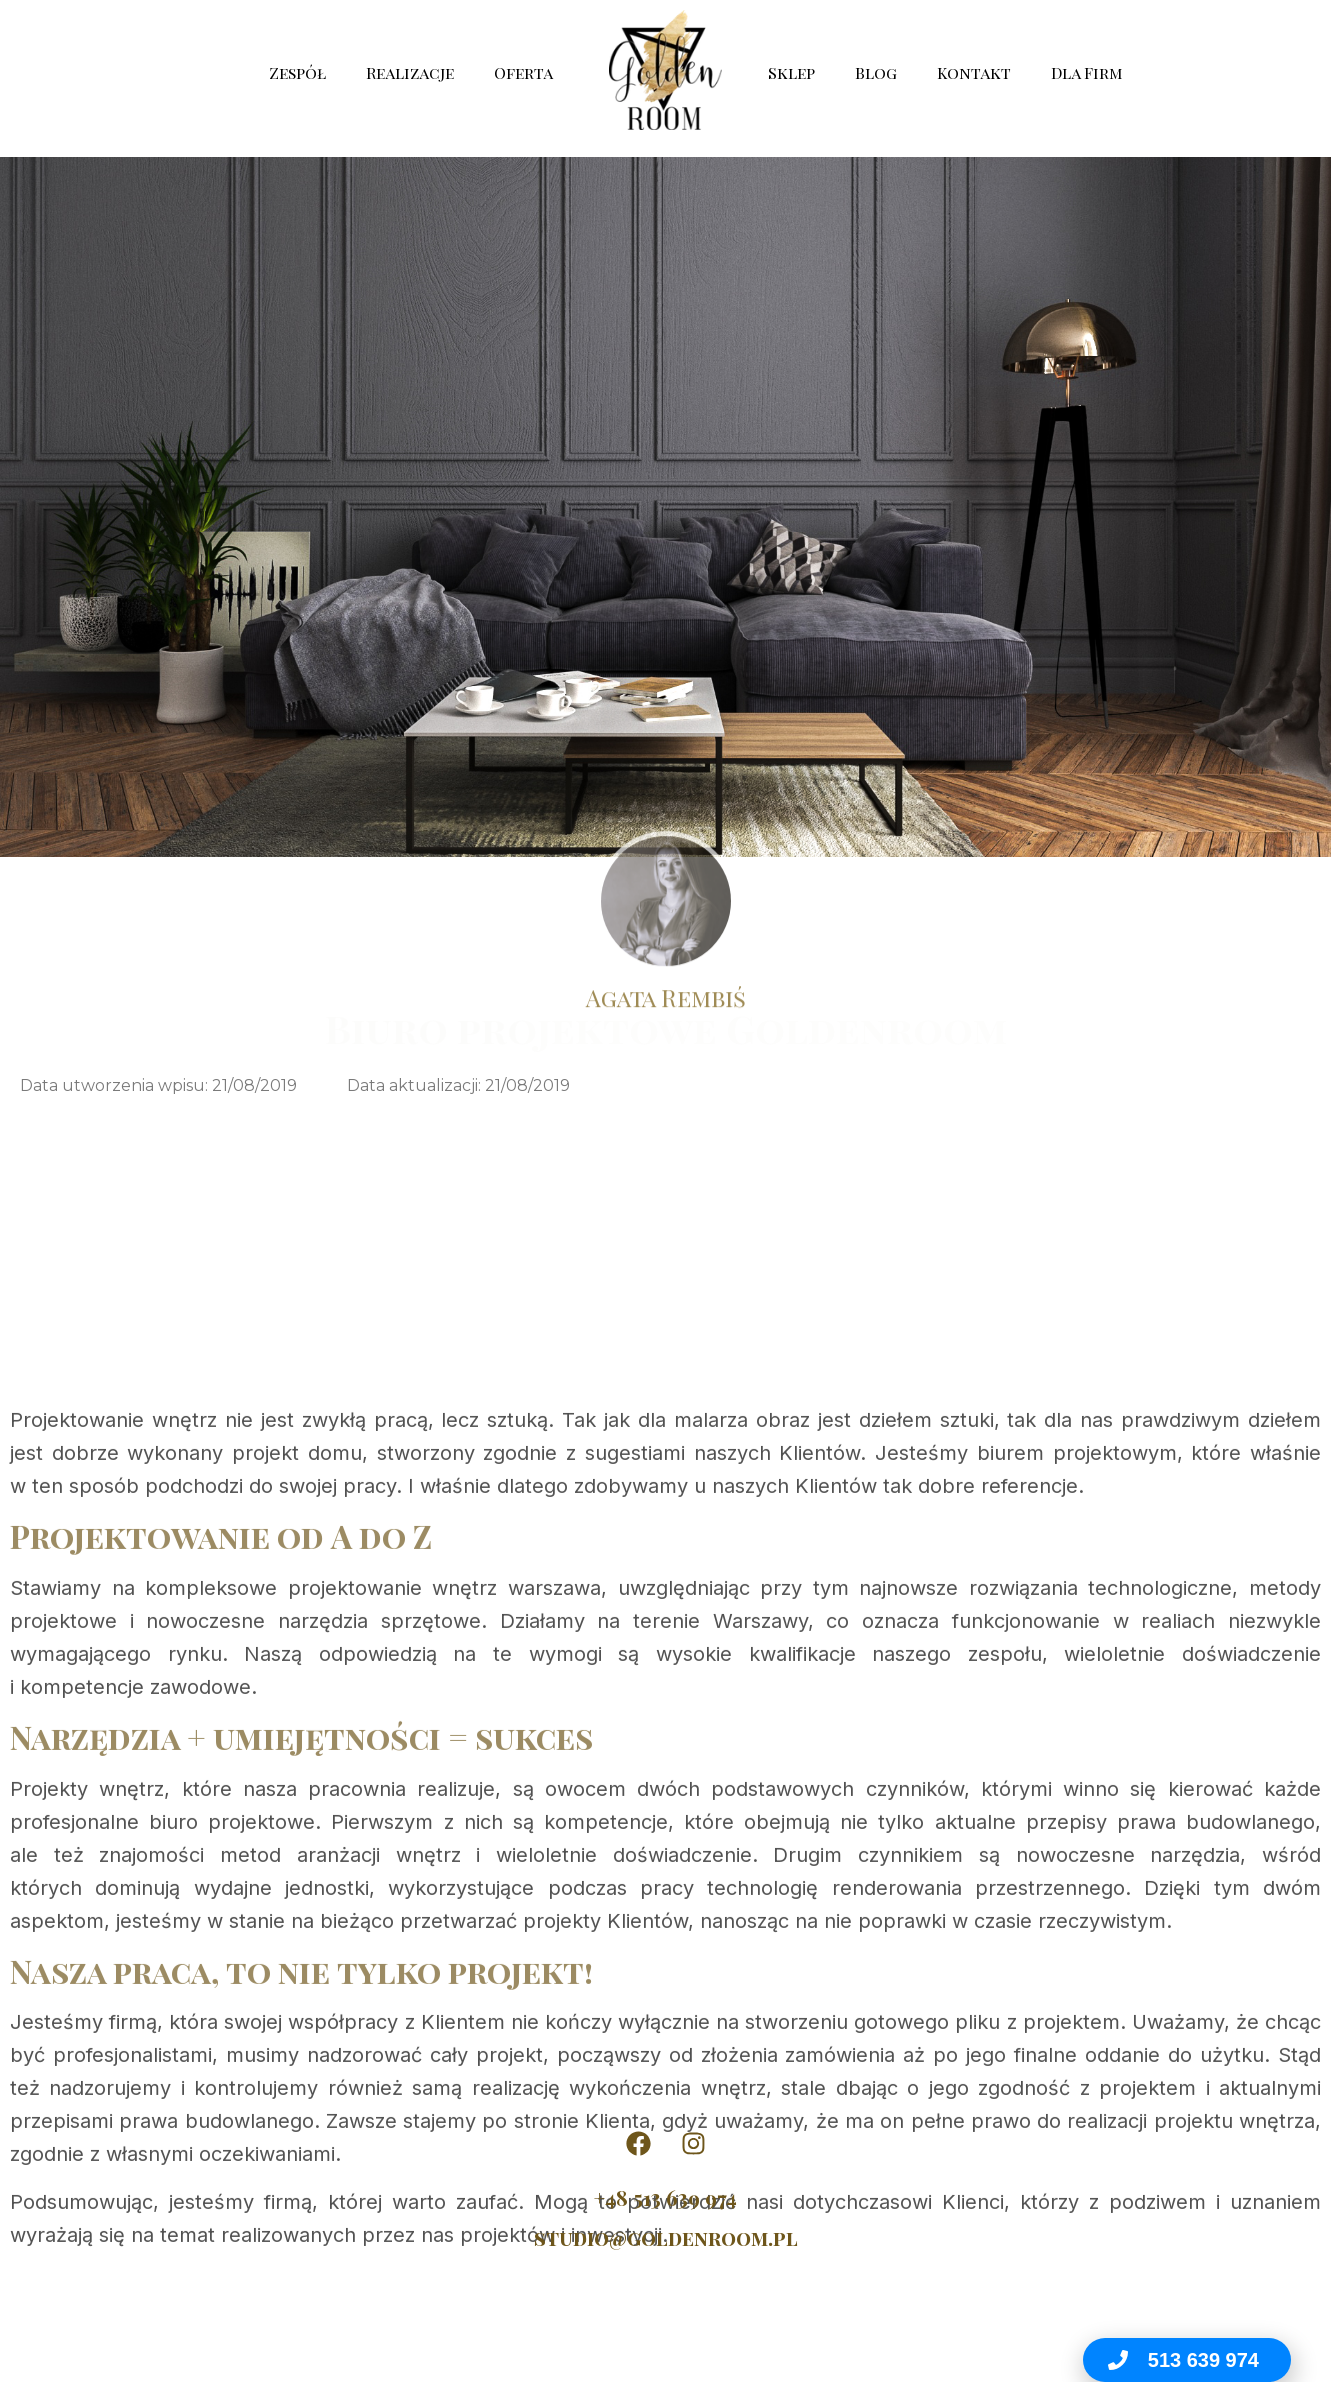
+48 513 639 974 (665, 2197)
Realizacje (410, 72)
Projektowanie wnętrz (113, 1735)
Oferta (528, 72)
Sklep (791, 72)
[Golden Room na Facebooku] (638, 2143)
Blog (876, 72)
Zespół (297, 72)
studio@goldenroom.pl (666, 2237)
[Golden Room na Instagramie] (693, 2143)
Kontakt (974, 72)
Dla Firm (1087, 72)
